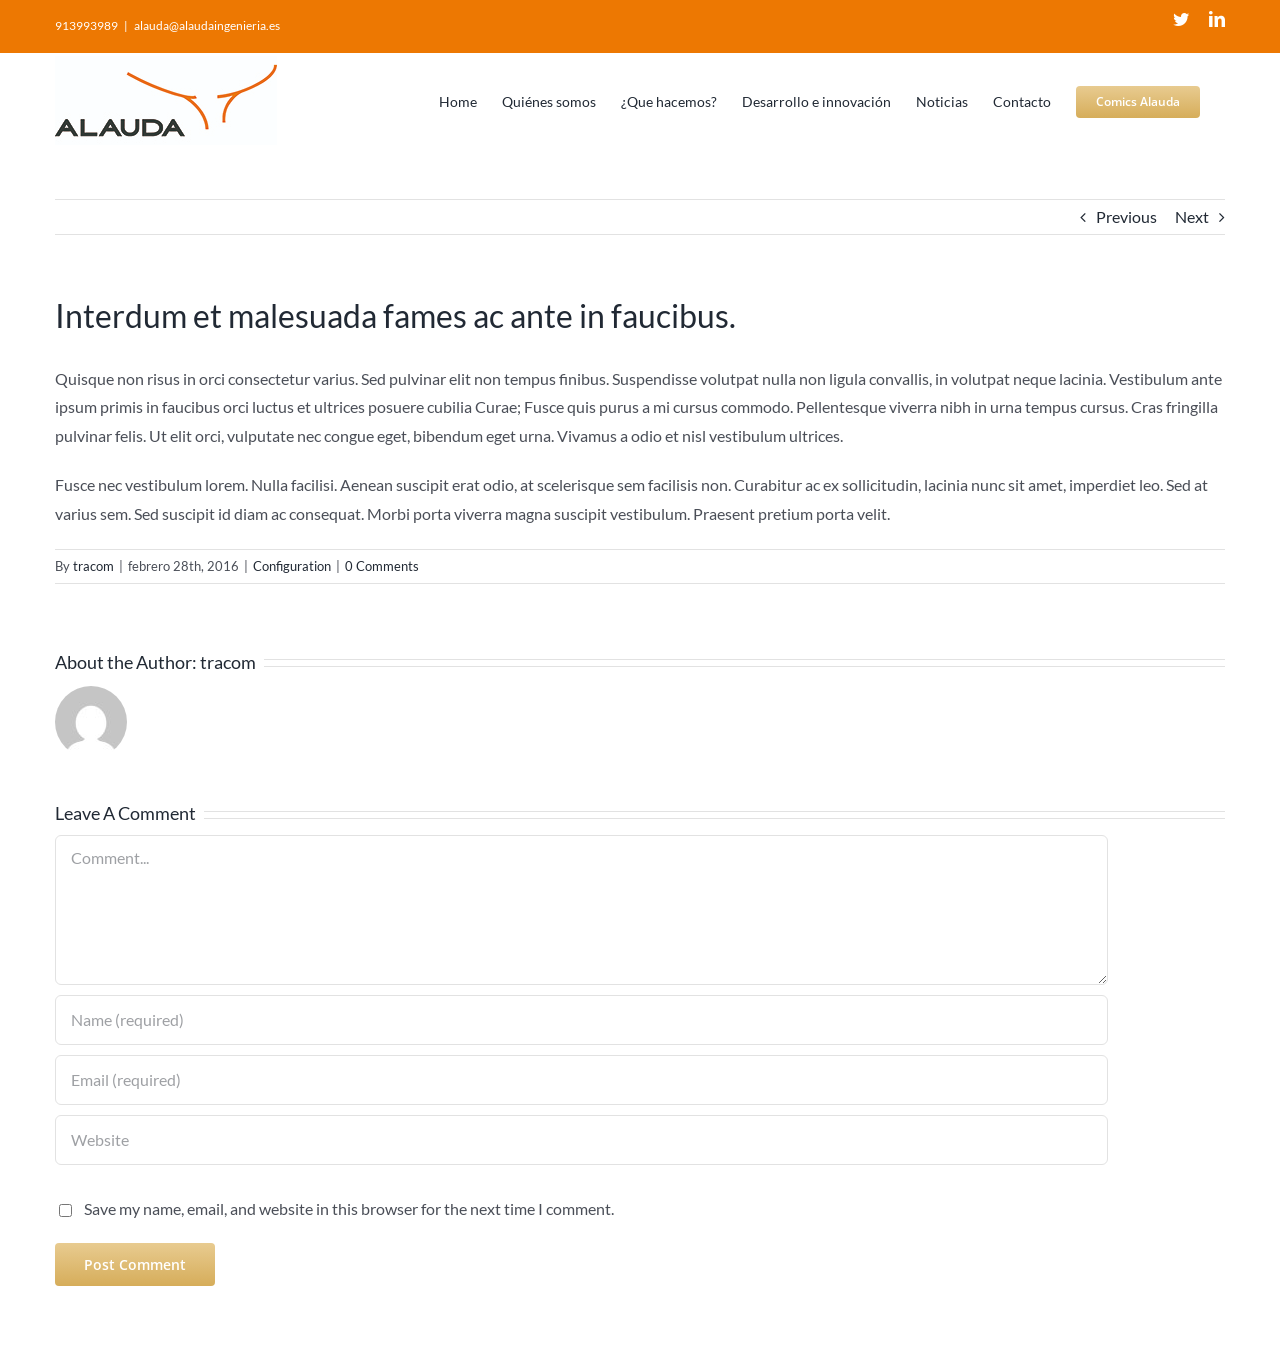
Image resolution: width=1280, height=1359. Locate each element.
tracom (93, 566)
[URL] (581, 1140)
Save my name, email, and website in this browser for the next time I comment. (349, 1208)
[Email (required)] (581, 1080)
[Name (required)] (581, 1020)
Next (1192, 216)
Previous (1126, 216)
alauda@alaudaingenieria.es (207, 25)
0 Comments (382, 566)
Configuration (292, 566)
